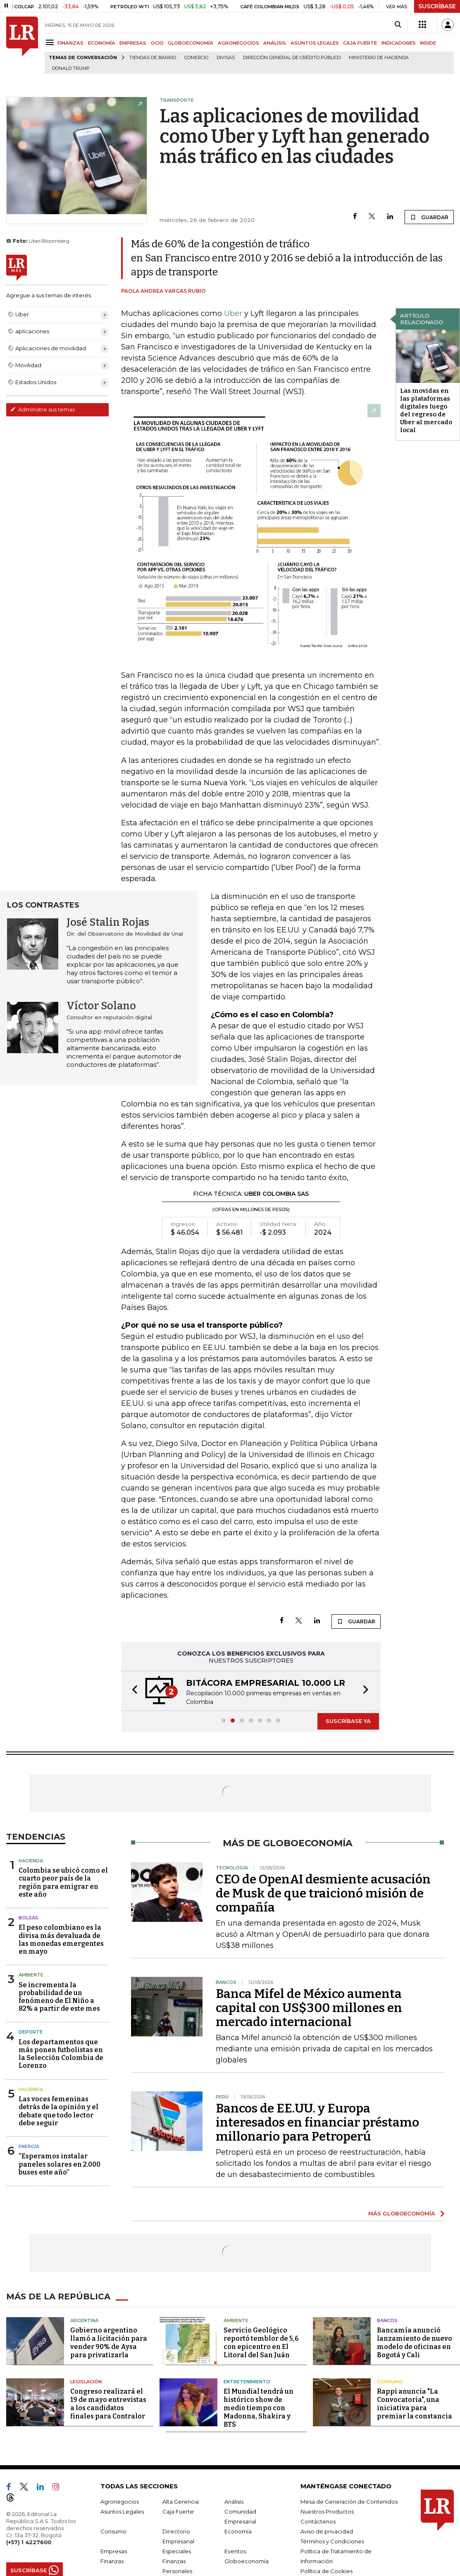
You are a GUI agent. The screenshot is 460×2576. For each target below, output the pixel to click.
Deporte (31, 2032)
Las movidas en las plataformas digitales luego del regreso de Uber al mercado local (426, 410)
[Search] (397, 25)
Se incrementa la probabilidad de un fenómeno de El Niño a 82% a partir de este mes (59, 1997)
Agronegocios (119, 2501)
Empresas (113, 2551)
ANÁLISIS (274, 43)
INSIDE (428, 43)
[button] (132, 1691)
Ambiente (31, 1975)
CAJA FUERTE (360, 43)
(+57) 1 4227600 (28, 2542)
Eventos (235, 2551)
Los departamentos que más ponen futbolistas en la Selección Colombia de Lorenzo (61, 2054)
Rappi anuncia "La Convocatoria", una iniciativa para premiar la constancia (414, 2403)
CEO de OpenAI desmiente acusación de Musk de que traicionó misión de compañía (323, 1893)
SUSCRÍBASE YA (348, 1721)
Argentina (84, 2320)
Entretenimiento (247, 2382)
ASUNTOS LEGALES (315, 43)
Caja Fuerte (178, 2511)
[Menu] (51, 42)
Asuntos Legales (122, 2511)
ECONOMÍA (101, 43)
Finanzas (112, 2561)
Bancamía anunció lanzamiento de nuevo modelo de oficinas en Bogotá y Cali (414, 2342)
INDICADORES (398, 43)
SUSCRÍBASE (437, 6)
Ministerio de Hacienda (379, 57)
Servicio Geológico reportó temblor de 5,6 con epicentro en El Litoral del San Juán (261, 2342)
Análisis (233, 2501)
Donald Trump (71, 68)
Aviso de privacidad (326, 2531)
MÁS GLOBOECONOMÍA (401, 2213)
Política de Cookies (326, 2571)
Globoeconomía (246, 2561)
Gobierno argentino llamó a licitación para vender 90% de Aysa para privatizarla (108, 2342)
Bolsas (28, 1918)
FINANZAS (70, 43)
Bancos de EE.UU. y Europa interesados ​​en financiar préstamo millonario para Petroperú (317, 2122)
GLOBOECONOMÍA (190, 43)
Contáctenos (318, 2521)
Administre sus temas (42, 409)
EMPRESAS (132, 43)
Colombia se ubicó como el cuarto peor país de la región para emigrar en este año (63, 1882)
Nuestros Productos (327, 2511)
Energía (29, 2146)
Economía (238, 2531)
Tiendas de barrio (152, 57)
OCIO (157, 43)
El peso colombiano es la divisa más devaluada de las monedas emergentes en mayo (61, 1939)
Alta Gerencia (180, 2501)
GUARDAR (429, 217)
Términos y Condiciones (332, 2541)
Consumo (390, 2382)
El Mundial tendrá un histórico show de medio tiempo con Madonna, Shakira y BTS (258, 2407)
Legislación (86, 2382)
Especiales (176, 2551)
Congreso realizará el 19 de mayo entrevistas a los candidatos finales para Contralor (108, 2403)
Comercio (196, 57)
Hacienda (31, 1861)
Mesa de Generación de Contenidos (349, 2501)
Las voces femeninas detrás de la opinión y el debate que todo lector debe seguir (58, 2111)
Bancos (387, 2320)
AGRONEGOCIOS (238, 43)
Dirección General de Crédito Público (292, 57)
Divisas (226, 57)
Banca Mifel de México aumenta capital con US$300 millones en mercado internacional (309, 2007)
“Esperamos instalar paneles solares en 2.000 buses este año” (59, 2164)
